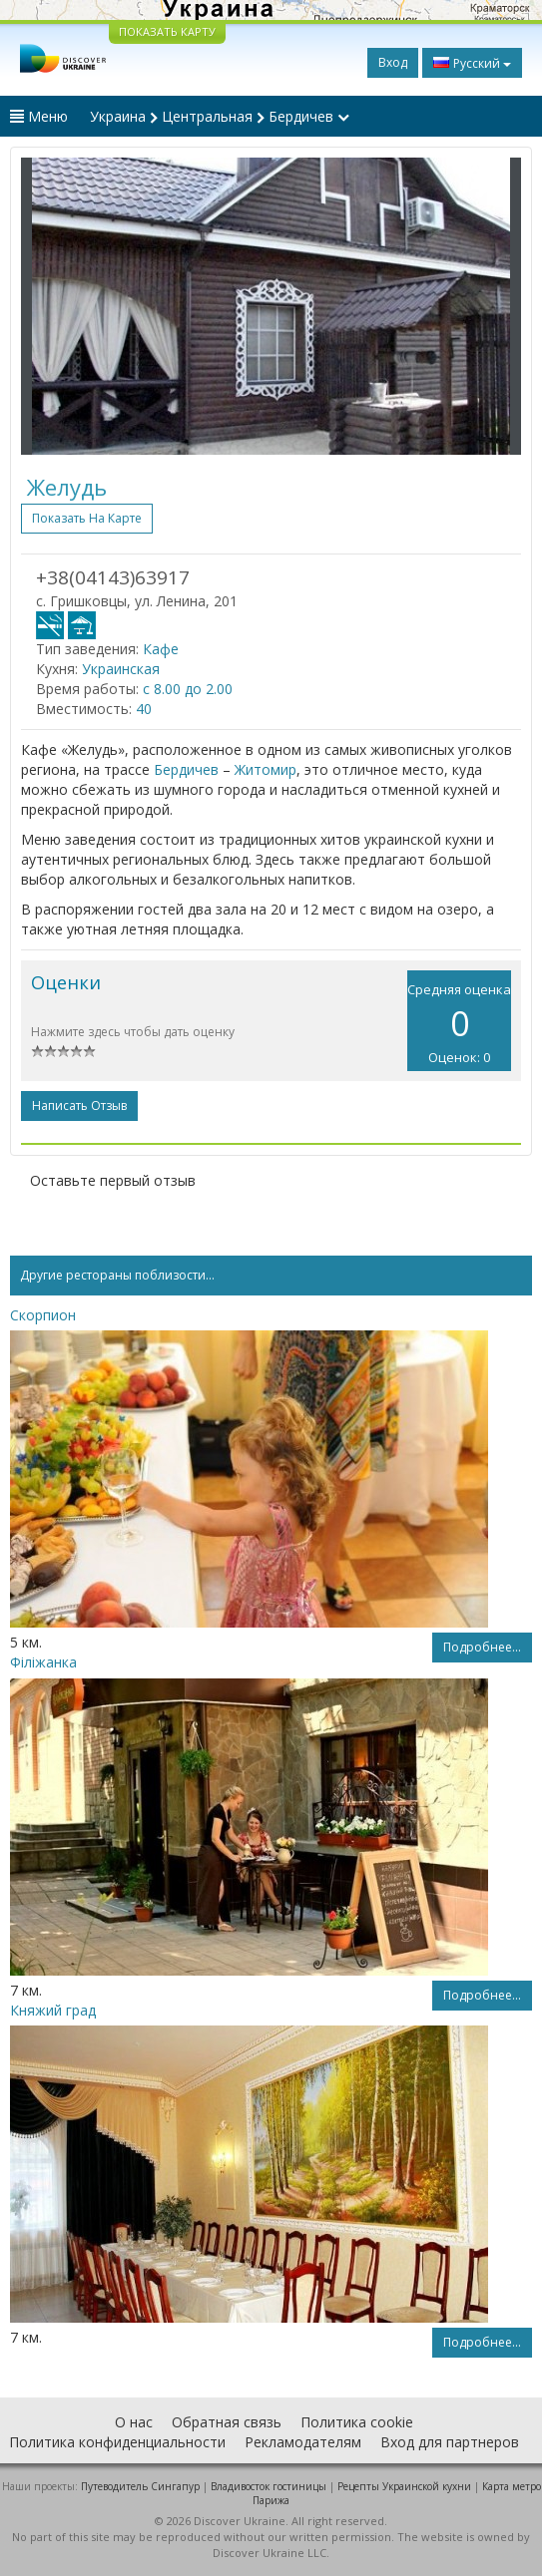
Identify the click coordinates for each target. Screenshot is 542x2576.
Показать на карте (87, 518)
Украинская (121, 668)
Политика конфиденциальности (117, 2441)
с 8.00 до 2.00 (188, 688)
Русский (472, 63)
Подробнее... (482, 1647)
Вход (392, 62)
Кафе (161, 648)
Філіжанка (43, 1662)
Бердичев (186, 769)
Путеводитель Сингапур (140, 2486)
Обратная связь (226, 2421)
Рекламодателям (303, 2441)
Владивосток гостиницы (268, 2486)
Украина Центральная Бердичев (219, 116)
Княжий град (53, 2010)
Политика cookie (356, 2421)
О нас (134, 2421)
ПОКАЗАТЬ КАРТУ (167, 31)
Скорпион (43, 1314)
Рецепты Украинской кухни (404, 2486)
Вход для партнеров (449, 2441)
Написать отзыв (79, 1105)
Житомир (265, 769)
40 (144, 708)
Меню (39, 116)
